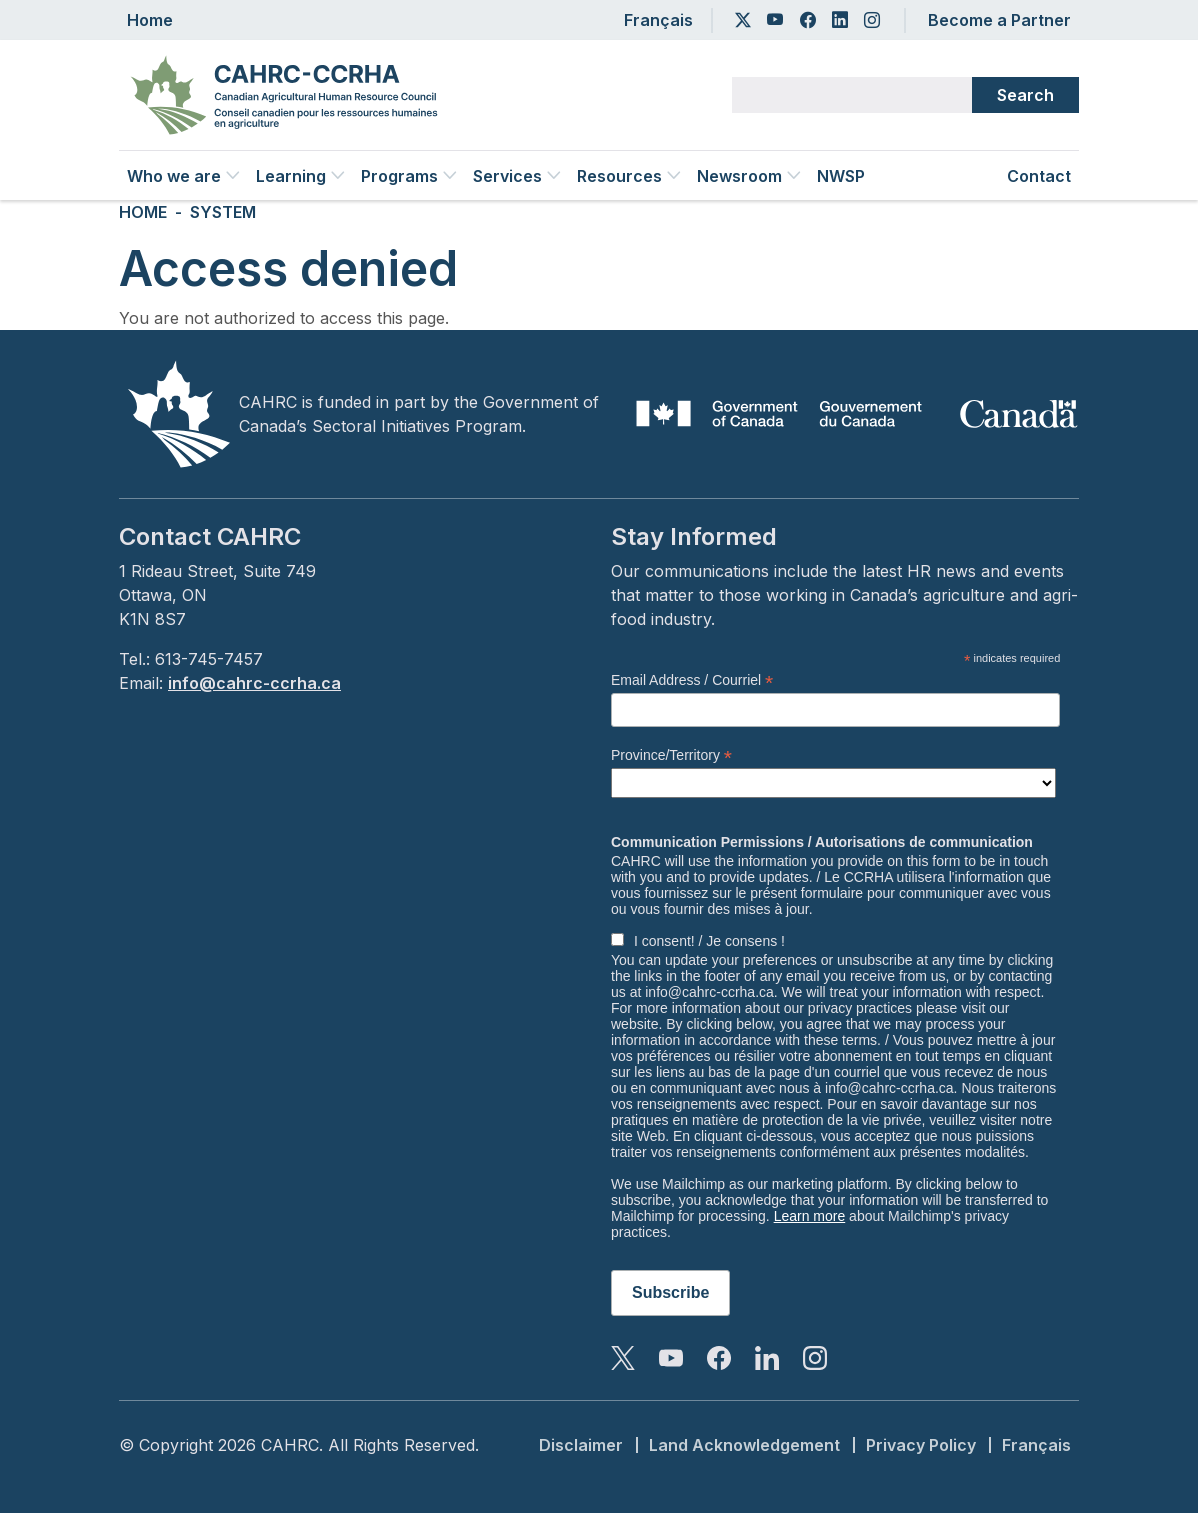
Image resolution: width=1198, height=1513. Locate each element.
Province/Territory (671, 755)
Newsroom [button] (749, 176)
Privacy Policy (921, 1445)
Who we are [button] (183, 176)
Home (150, 20)
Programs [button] (409, 176)
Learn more (810, 1216)
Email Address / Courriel (692, 680)
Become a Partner (999, 20)
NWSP (841, 176)
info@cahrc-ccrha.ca (254, 683)
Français (658, 20)
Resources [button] (629, 176)
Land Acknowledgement (744, 1445)
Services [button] (517, 176)
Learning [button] (300, 176)
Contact (1039, 176)
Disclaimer (581, 1445)
